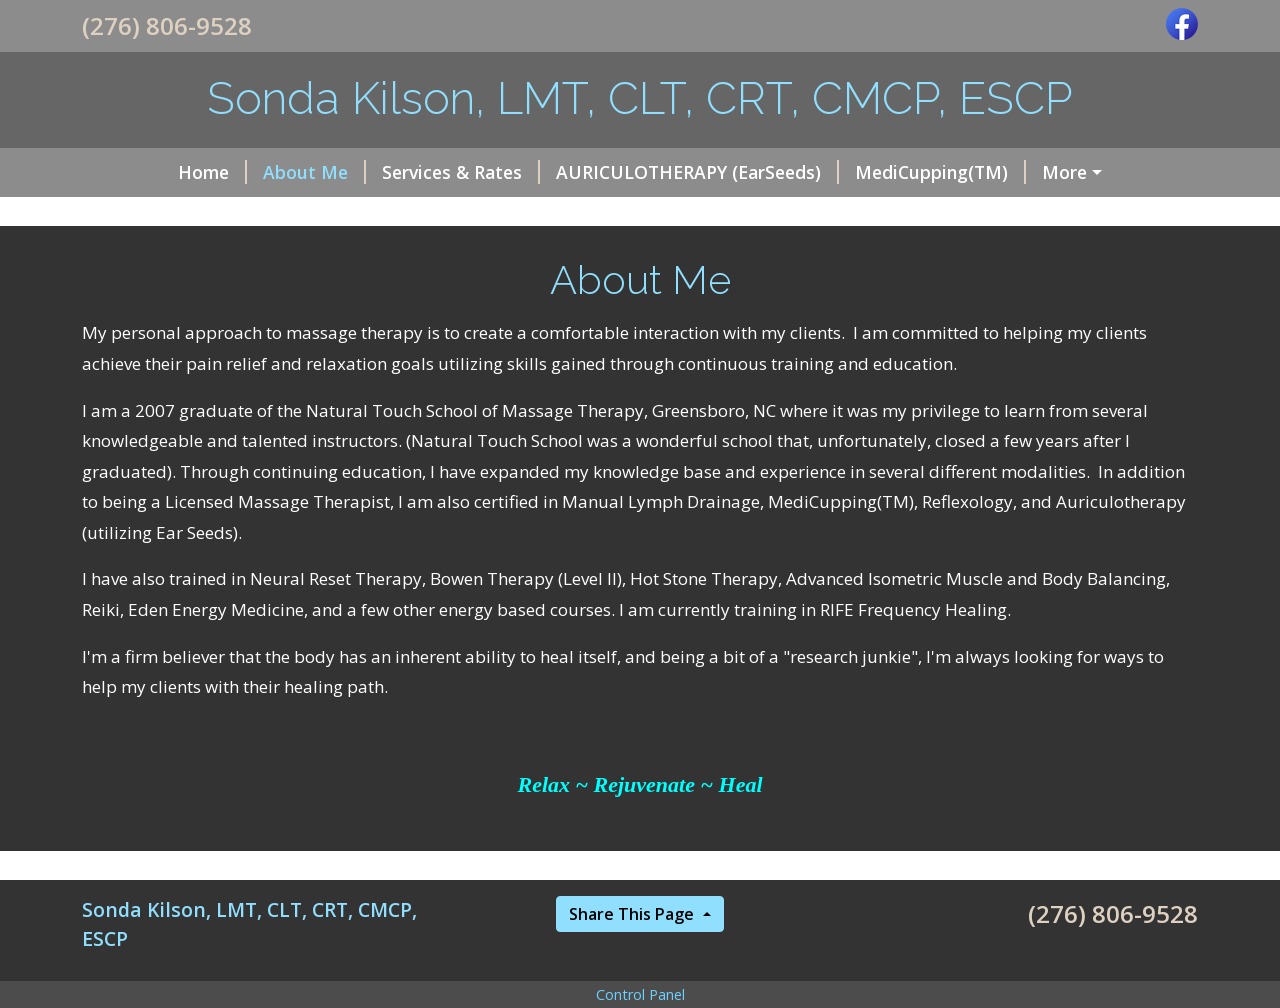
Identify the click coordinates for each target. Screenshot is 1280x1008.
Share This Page (633, 914)
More (1064, 172)
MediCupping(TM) (940, 172)
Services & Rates (461, 172)
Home (212, 172)
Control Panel (640, 994)
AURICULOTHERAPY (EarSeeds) (697, 172)
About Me (314, 172)
